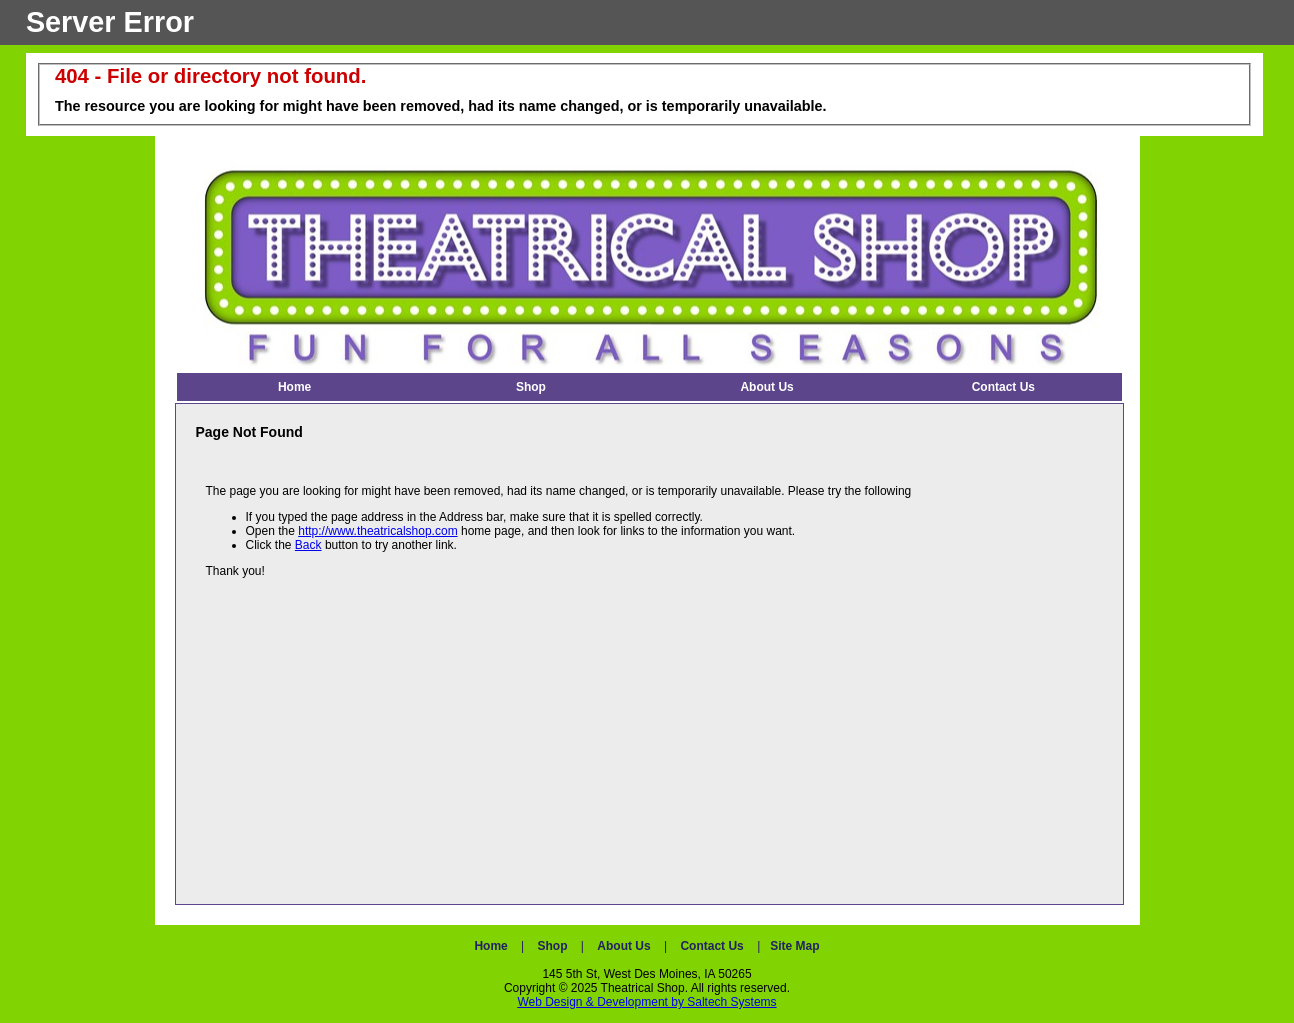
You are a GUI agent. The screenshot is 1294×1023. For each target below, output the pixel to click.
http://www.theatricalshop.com (377, 531)
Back (308, 545)
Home (490, 946)
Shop (553, 946)
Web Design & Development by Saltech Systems (646, 1002)
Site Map (794, 946)
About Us (623, 946)
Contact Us (711, 946)
